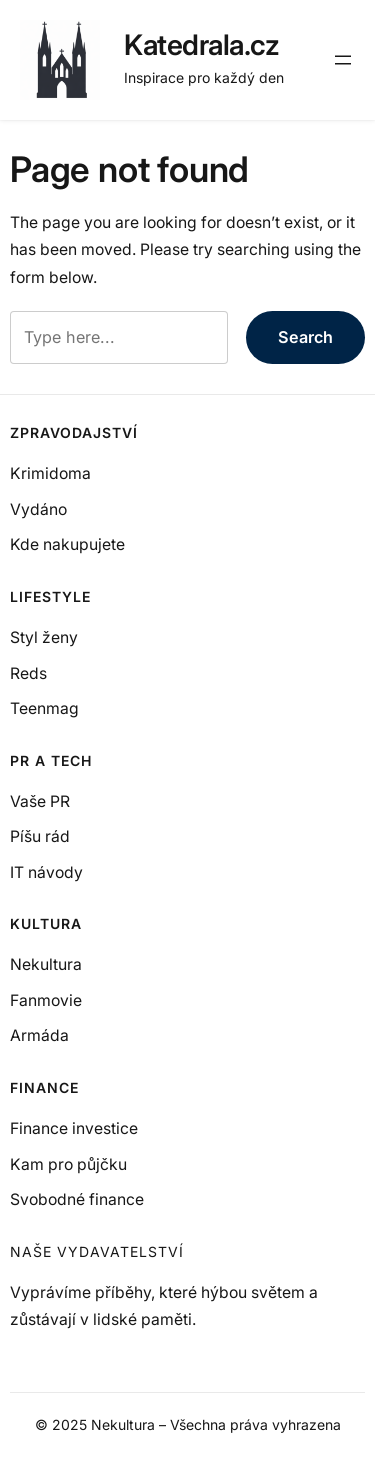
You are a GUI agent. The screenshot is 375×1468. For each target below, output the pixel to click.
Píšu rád (40, 836)
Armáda (39, 1035)
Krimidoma (50, 473)
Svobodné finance (77, 1199)
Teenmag (44, 708)
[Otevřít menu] (343, 60)
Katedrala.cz (201, 45)
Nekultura (46, 964)
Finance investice (74, 1128)
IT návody (46, 872)
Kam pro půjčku (68, 1164)
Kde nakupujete (67, 544)
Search (305, 337)
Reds (28, 673)
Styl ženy (44, 637)
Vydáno (38, 509)
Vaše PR (40, 801)
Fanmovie (46, 1000)
